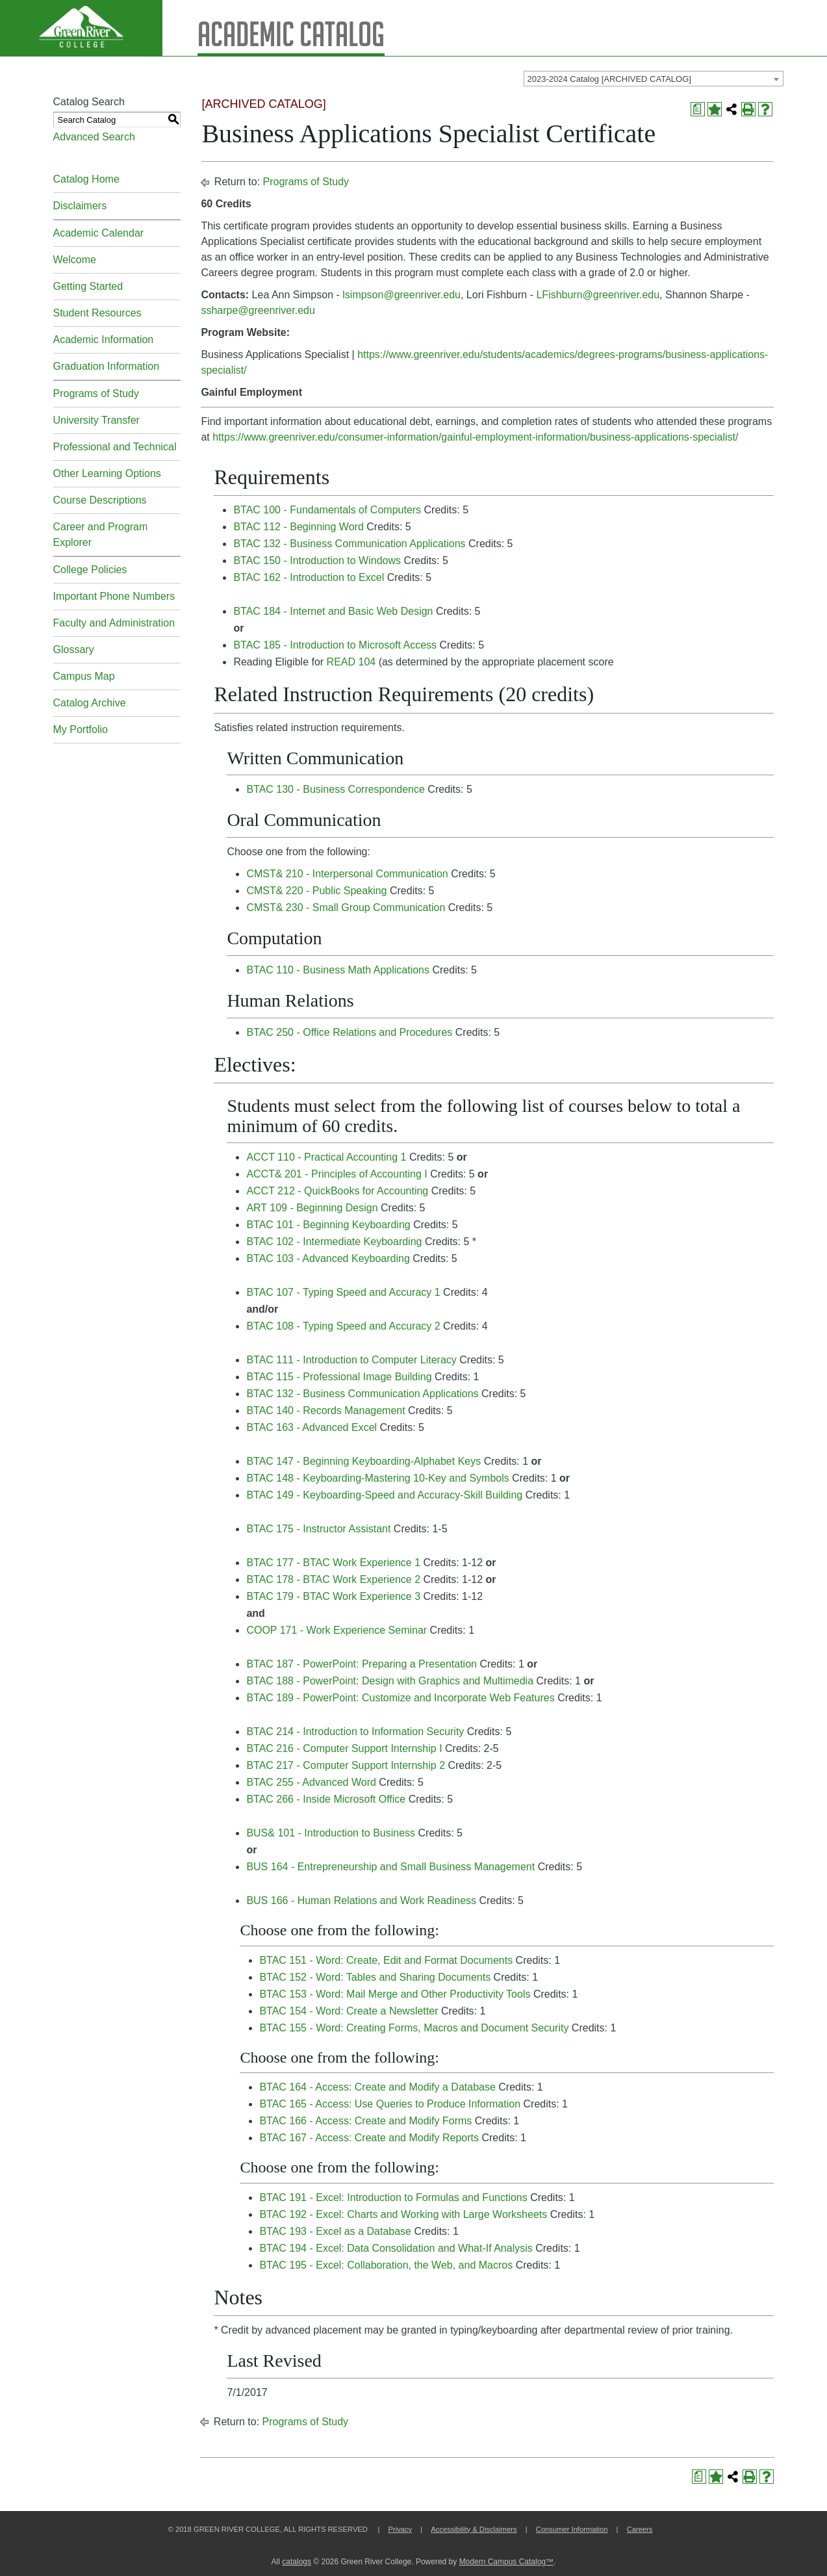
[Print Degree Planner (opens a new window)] (698, 109)
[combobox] (653, 78)
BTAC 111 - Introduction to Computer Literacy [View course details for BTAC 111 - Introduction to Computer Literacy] (351, 1359)
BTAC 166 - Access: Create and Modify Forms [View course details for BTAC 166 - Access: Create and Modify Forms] (365, 2120)
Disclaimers (80, 205)
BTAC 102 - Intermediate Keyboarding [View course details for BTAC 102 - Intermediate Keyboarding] (334, 1241)
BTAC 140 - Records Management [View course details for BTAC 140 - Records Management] (325, 1410)
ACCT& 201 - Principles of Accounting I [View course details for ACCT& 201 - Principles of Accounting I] (336, 1173)
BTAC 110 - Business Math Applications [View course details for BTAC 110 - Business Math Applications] (337, 969)
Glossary (73, 649)
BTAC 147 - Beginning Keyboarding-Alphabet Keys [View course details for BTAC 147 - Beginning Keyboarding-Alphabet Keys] (363, 1461)
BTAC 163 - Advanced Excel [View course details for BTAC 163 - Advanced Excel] (311, 1427)
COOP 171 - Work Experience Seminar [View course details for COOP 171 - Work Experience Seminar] (336, 1630)
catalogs (296, 2561)
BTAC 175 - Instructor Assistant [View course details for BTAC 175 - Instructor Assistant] (318, 1528)
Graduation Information (106, 366)
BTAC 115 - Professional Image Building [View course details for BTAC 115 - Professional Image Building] (338, 1376)
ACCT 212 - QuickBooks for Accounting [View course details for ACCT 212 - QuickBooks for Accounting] (337, 1190)
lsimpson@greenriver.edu (401, 294)
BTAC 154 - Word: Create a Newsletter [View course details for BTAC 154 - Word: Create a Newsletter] (348, 2010)
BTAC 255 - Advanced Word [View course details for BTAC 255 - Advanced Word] (311, 1782)
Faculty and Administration (114, 622)
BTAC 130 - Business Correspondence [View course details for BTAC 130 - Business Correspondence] (335, 789)
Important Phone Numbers (114, 596)
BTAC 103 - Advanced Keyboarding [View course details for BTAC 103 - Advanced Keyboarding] (327, 1258)
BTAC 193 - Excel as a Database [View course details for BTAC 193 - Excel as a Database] (335, 2231)
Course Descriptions (100, 500)
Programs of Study (96, 393)
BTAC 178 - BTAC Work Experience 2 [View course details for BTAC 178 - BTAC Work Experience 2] (333, 1579)
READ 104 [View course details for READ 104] (351, 661)
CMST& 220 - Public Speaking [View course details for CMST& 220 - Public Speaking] (316, 890)
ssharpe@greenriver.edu (257, 310)
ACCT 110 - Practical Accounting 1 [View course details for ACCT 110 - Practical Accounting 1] (326, 1157)
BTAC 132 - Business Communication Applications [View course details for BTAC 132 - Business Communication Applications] (349, 543)
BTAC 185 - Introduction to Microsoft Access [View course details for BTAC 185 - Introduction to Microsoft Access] (335, 644)
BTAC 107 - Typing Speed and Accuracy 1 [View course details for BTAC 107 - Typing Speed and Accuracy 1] (343, 1292)
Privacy (400, 2529)
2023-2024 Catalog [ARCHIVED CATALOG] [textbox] (609, 79)
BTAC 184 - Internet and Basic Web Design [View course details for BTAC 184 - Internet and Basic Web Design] (333, 611)
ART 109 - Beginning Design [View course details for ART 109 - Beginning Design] (311, 1207)
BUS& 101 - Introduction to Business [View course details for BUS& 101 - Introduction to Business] (330, 1832)
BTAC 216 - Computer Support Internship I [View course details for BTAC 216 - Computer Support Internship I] (344, 1748)
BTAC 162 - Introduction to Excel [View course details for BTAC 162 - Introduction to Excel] (308, 577)
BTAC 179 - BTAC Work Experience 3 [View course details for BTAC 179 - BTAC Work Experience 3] (333, 1596)
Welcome (74, 259)
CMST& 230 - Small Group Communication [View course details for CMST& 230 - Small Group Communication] (345, 907)
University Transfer (96, 420)
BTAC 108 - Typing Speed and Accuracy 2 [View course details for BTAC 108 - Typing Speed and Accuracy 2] (343, 1326)
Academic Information (103, 339)
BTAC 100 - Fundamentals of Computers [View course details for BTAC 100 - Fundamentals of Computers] (327, 509)
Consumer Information (572, 2529)
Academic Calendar (98, 232)
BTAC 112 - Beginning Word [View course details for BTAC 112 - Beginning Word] (298, 526)
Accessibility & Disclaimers (473, 2529)
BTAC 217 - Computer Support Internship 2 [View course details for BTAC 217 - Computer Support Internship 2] (345, 1765)
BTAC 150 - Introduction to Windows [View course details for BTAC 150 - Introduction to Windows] (317, 560)
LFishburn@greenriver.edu (597, 294)
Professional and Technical (115, 446)
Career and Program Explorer (100, 534)
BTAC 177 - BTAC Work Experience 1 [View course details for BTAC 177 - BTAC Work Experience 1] (333, 1562)
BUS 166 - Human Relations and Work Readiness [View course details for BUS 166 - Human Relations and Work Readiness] (361, 1900)
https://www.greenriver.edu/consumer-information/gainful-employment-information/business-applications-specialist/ (475, 437)
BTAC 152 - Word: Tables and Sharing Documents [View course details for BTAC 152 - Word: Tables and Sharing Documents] (374, 1977)
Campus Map (84, 676)
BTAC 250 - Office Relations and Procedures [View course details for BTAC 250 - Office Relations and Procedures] (349, 1032)
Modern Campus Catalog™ (506, 2561)
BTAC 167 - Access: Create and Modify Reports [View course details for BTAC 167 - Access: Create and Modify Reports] (369, 2137)
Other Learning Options (107, 473)
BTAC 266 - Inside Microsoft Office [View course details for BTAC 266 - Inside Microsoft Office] (325, 1799)
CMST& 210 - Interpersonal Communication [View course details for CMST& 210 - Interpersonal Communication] (347, 873)
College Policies (90, 569)
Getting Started (88, 286)
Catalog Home (86, 179)
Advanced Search (94, 136)
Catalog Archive (89, 702)
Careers (640, 2529)
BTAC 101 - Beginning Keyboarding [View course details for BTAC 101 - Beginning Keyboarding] (328, 1224)
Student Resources (97, 312)
